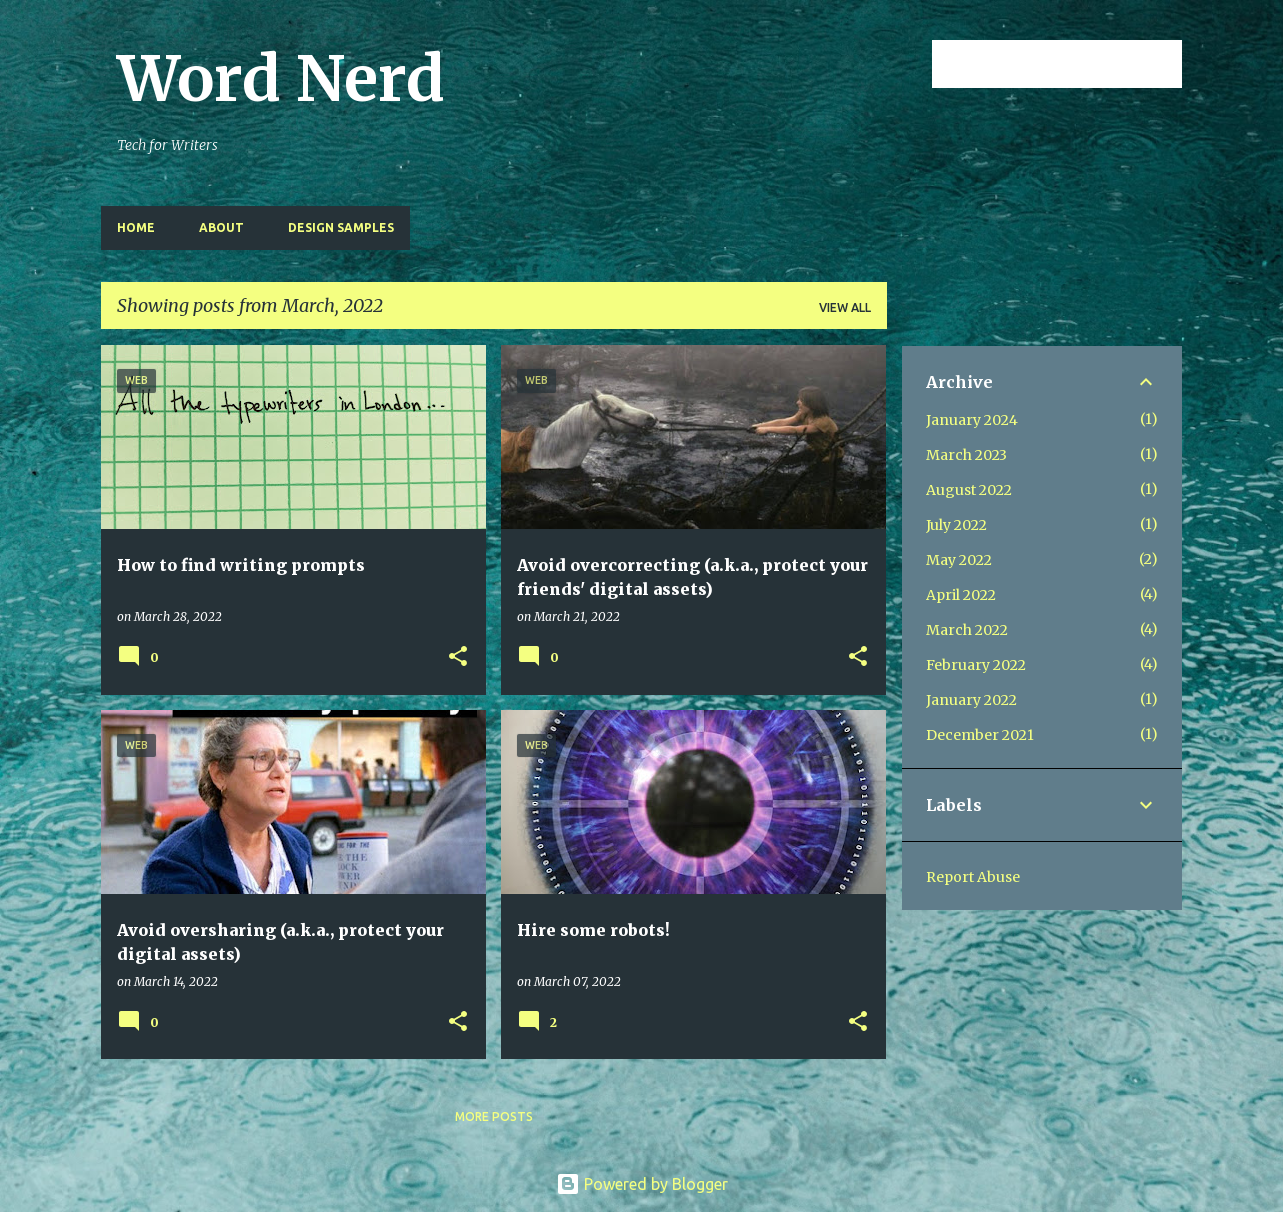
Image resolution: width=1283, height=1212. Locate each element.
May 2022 (959, 560)
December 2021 (980, 735)
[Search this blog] (1077, 64)
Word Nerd (281, 79)
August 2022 (969, 490)
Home (136, 227)
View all (845, 307)
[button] (458, 657)
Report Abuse (973, 877)
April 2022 (961, 595)
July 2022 (956, 525)
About (221, 227)
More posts (494, 1116)
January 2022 (971, 700)
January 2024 (972, 420)
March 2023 (966, 455)
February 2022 (976, 665)
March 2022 (967, 630)
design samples (341, 227)
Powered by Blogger (642, 1184)
